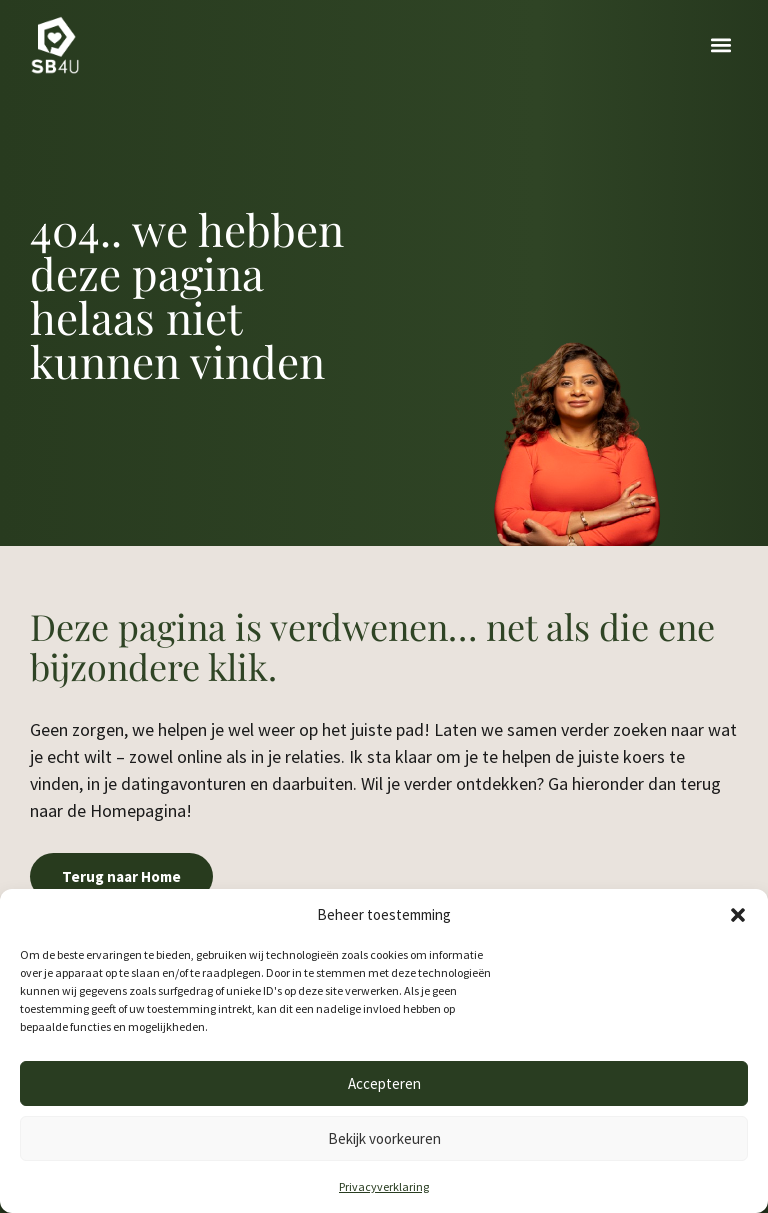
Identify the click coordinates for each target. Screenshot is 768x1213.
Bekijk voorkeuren (384, 1138)
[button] (738, 915)
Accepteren (384, 1083)
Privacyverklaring (384, 1186)
